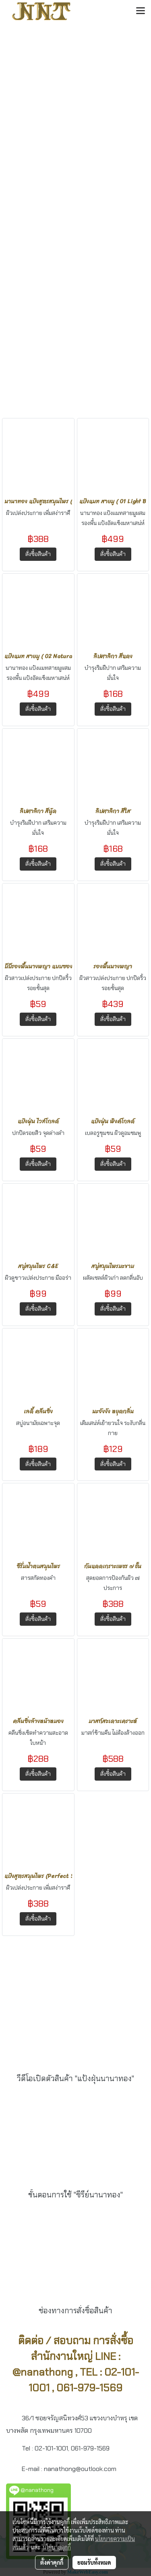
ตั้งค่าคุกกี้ (51, 2562)
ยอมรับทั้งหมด (94, 2562)
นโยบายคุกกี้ (57, 2547)
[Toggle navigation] (140, 11)
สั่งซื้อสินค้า (38, 554)
